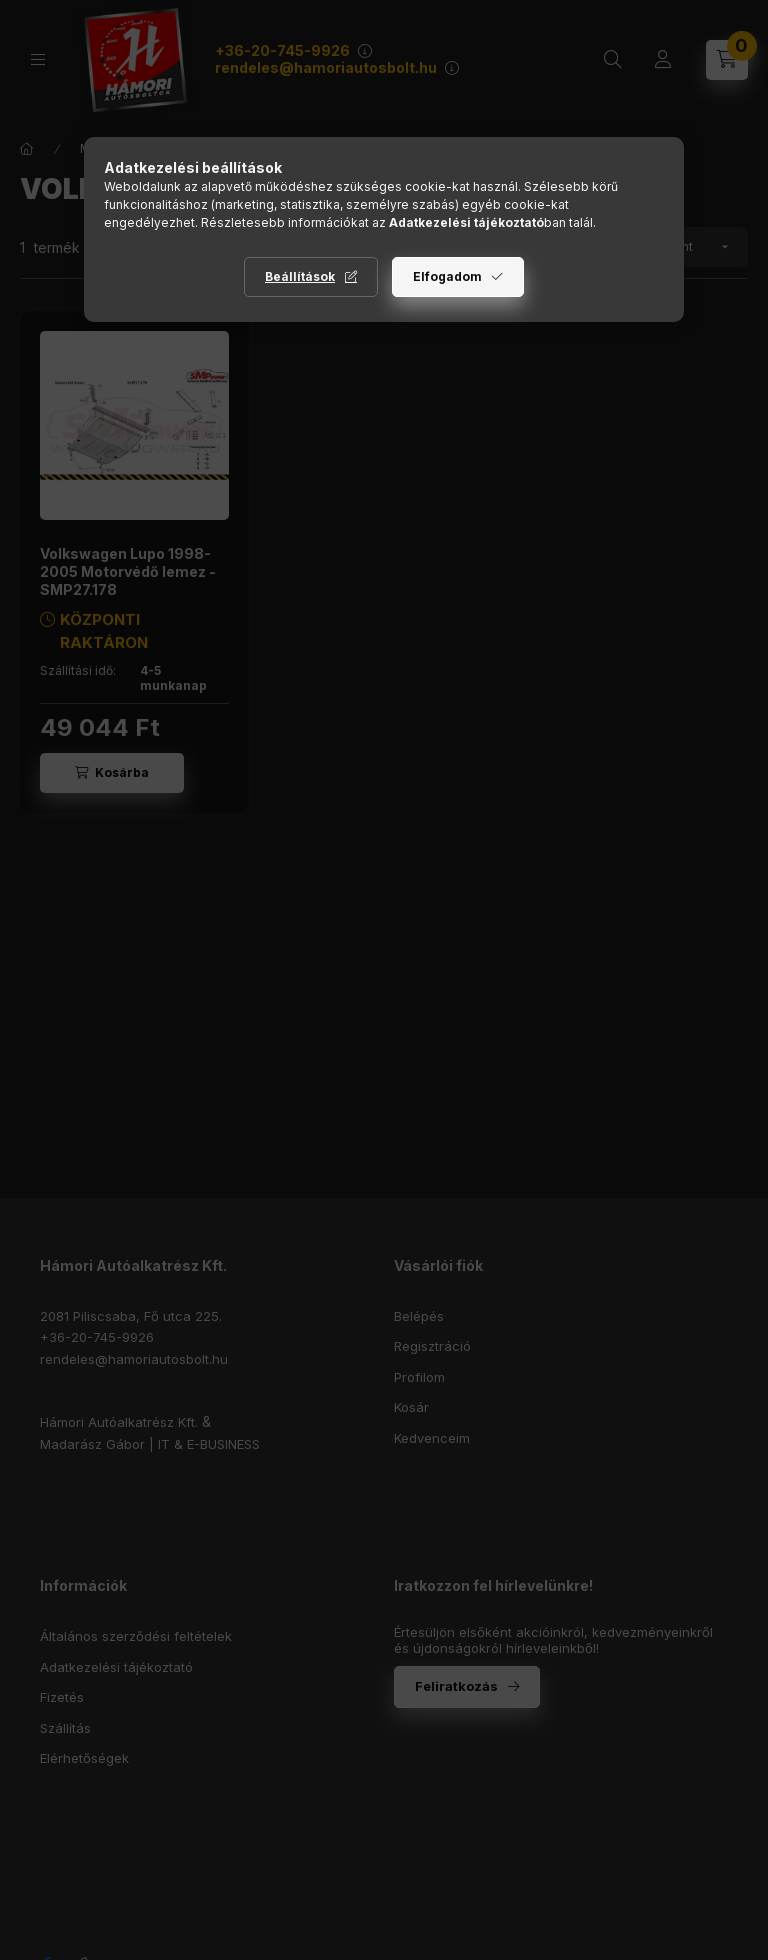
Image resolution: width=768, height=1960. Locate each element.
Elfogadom (447, 276)
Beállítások (300, 276)
